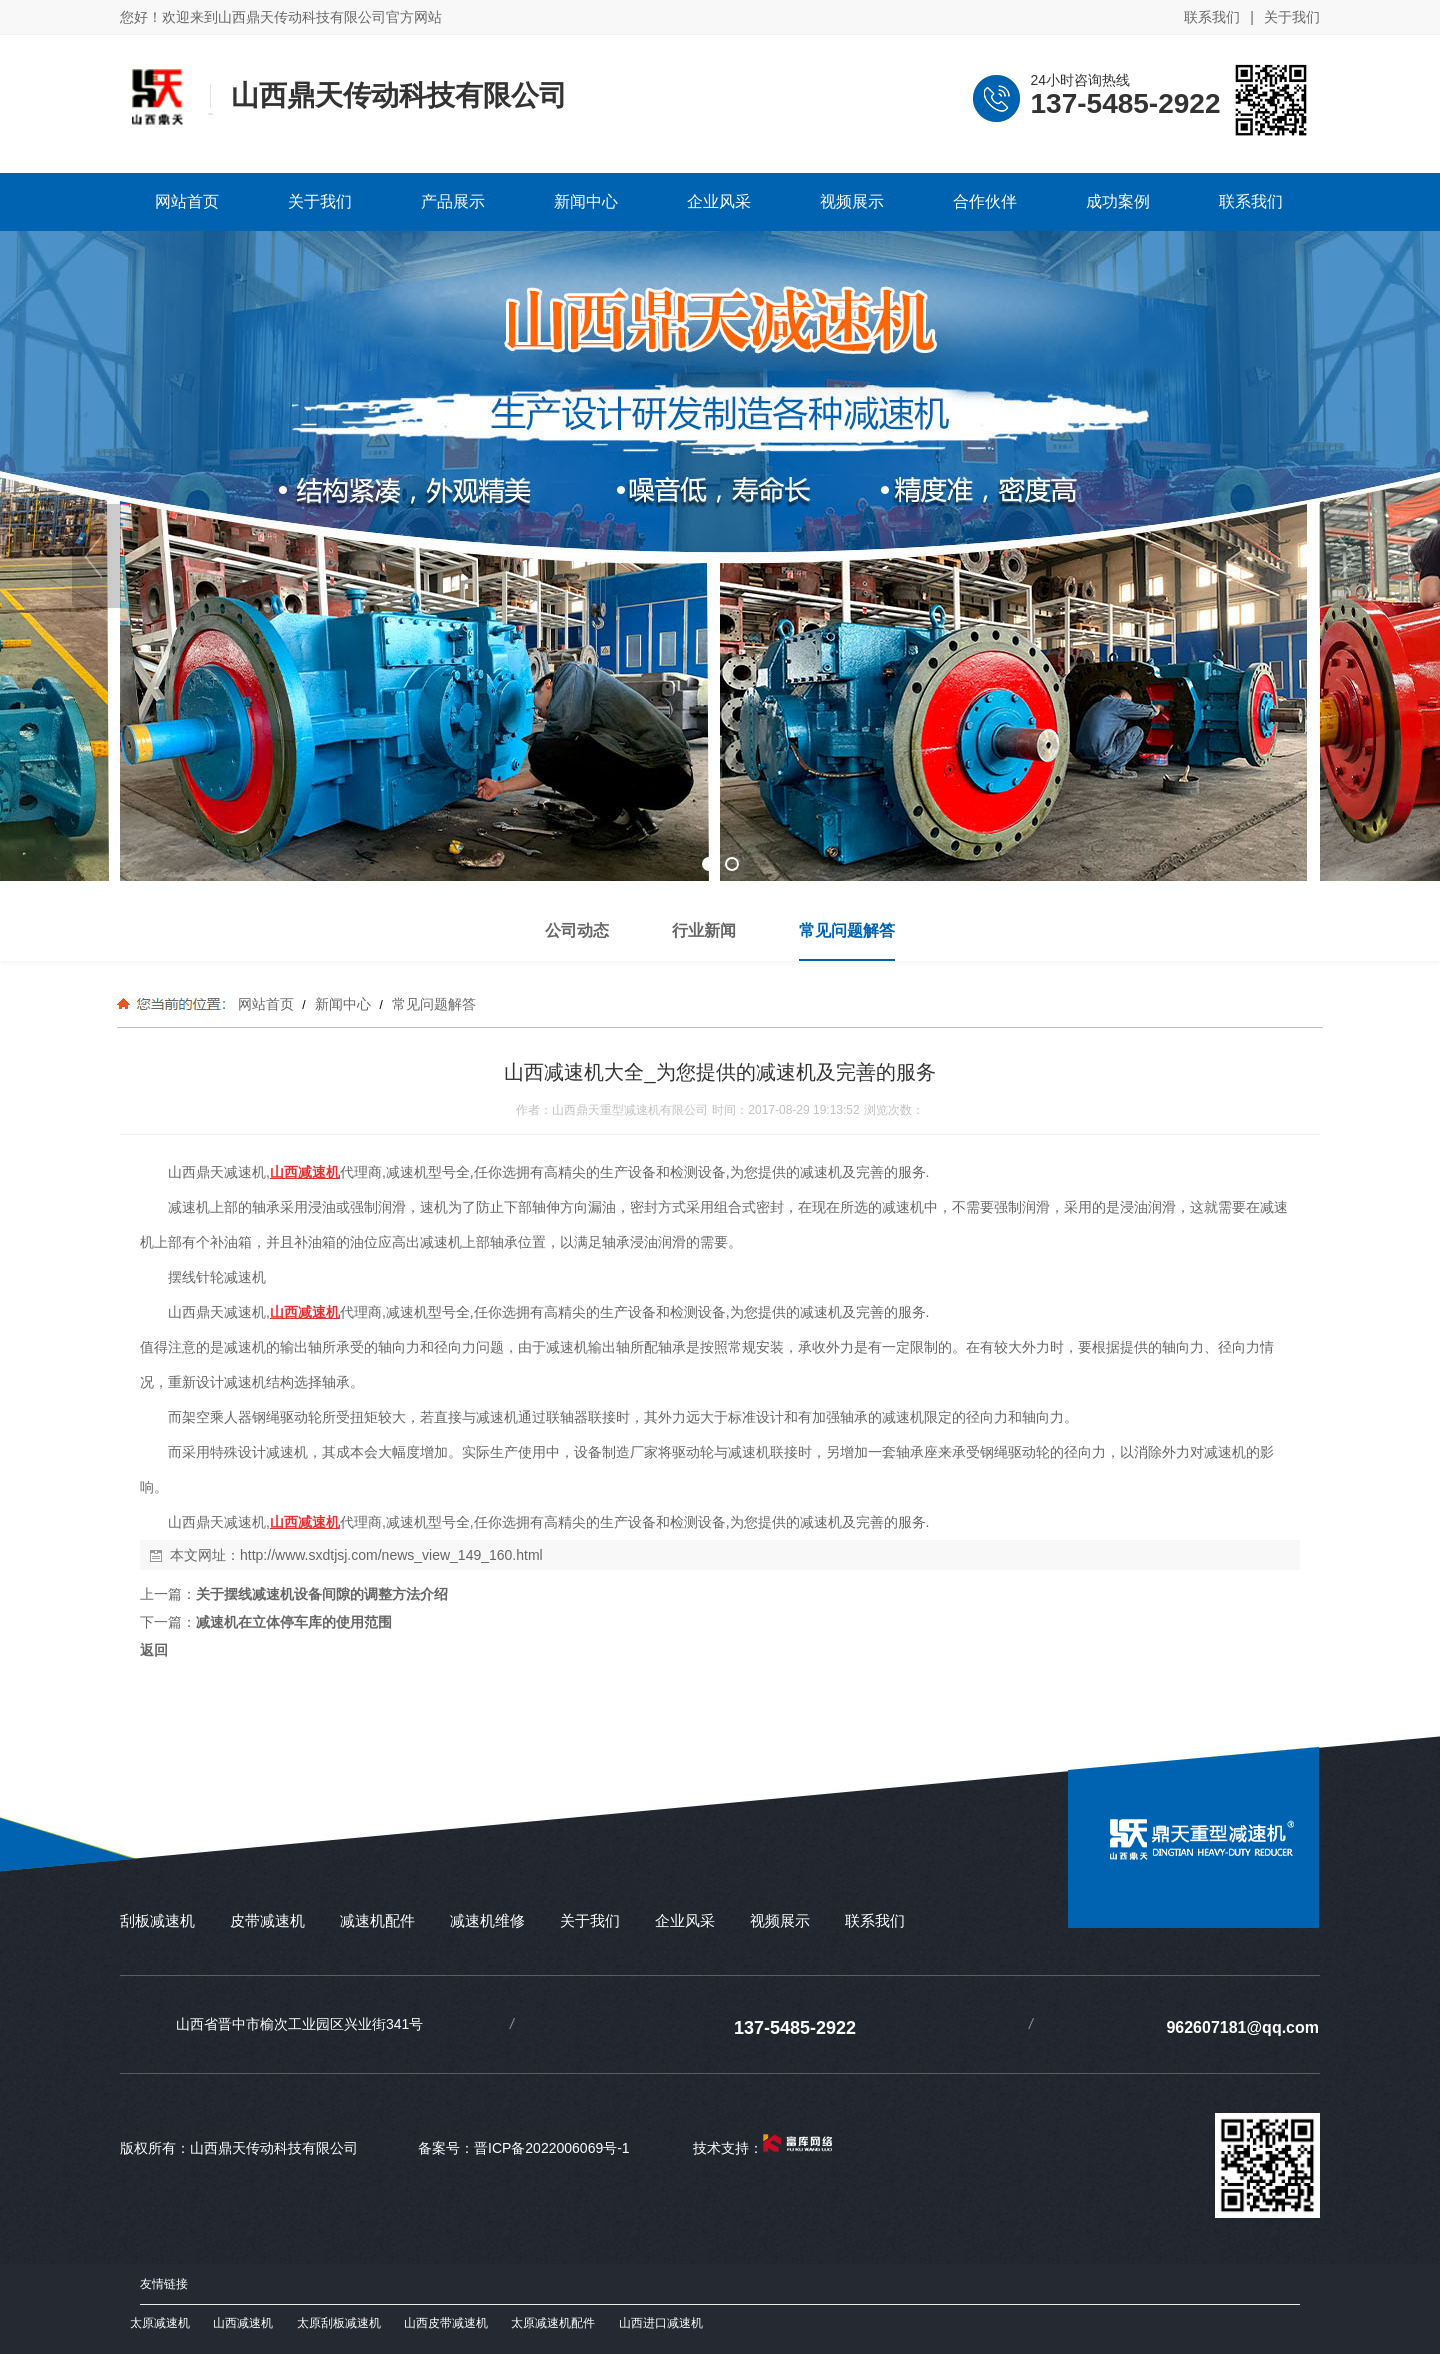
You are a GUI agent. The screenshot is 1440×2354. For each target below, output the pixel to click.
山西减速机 (243, 2323)
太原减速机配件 (553, 2323)
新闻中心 (343, 1004)
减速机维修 (487, 1920)
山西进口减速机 (661, 2323)
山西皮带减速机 (446, 2323)
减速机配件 (377, 1920)
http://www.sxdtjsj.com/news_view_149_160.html (391, 1555)
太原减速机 (160, 2323)
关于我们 (1292, 17)
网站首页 (266, 1004)
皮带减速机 (267, 1920)
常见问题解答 (432, 1004)
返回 (154, 1650)
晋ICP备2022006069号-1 (552, 2148)
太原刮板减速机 (339, 2323)
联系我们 (1212, 17)
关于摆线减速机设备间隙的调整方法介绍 (322, 1594)
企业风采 (685, 1920)
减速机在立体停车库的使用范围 (294, 1622)
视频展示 (780, 1920)
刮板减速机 (157, 1920)
